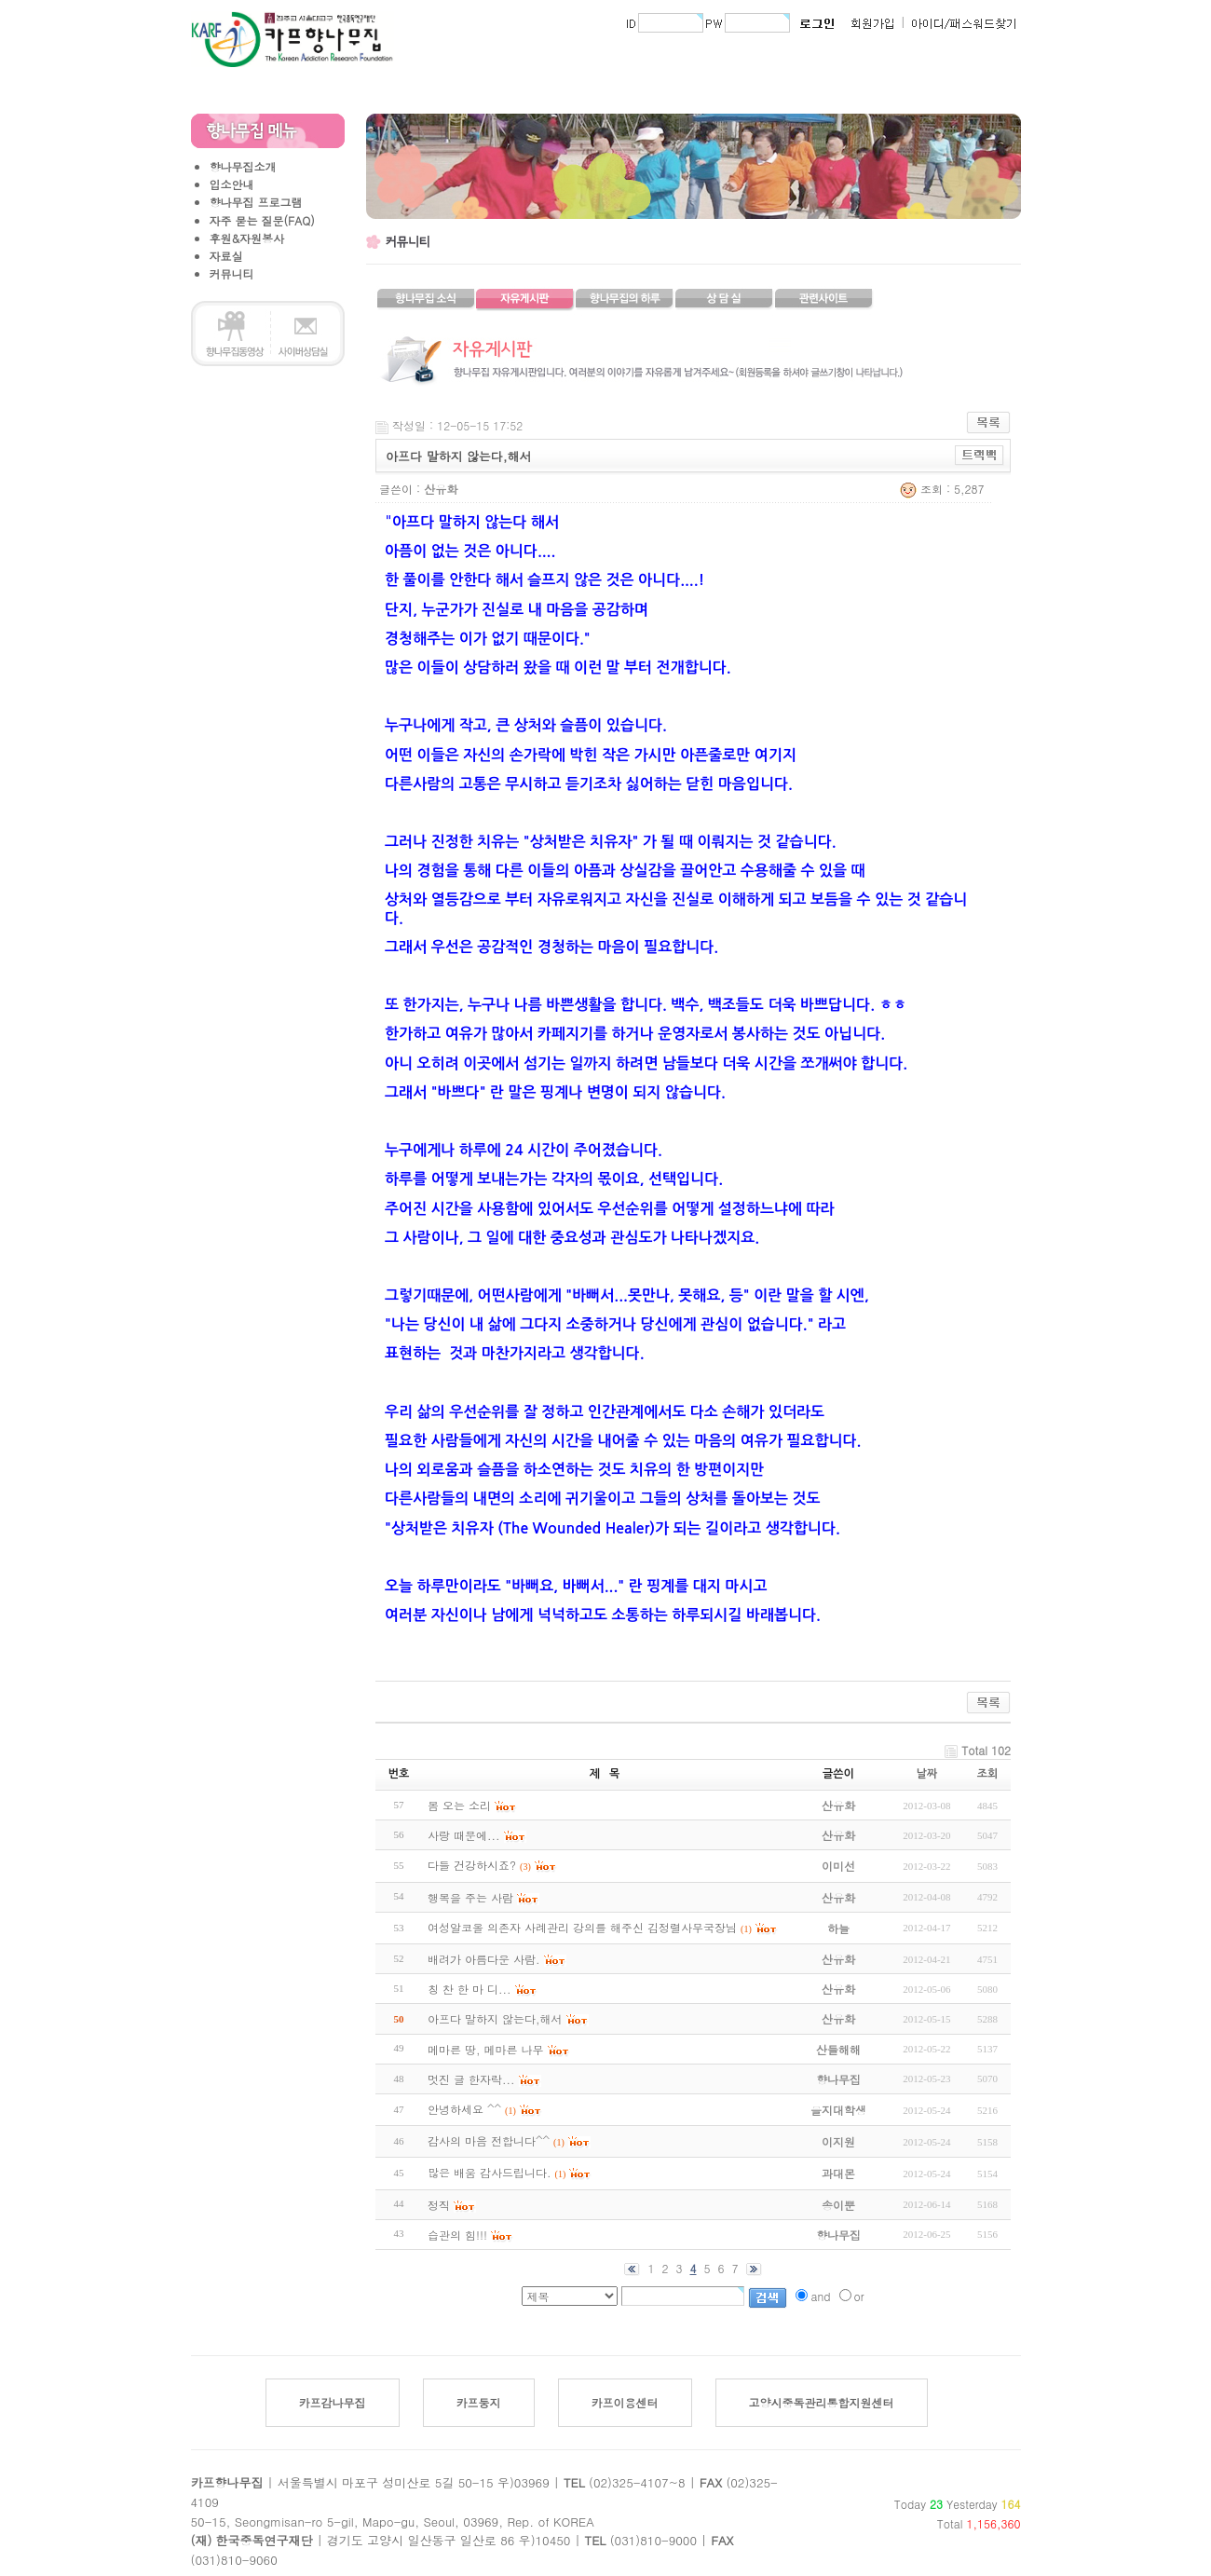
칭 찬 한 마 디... (469, 1989)
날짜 (927, 1773)
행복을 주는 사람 (470, 1897)
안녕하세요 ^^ (464, 2109)
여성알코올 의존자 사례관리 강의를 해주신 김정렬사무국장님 (582, 1927)
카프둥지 (478, 2402)
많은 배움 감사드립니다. (489, 2172)
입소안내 (232, 184)
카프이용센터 (625, 2402)
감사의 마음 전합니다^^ (489, 2140)
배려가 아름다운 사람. (484, 1959)
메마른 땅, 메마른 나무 (486, 2049)
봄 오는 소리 (459, 1805)
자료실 (226, 256)
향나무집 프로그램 (256, 202)
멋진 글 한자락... (471, 2079)
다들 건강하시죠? (472, 1865)
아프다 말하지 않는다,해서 (495, 2018)
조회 (988, 1773)
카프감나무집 (332, 2402)
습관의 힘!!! (457, 2234)
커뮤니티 (232, 273)
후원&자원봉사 (247, 238)
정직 (439, 2205)
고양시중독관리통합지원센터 (821, 2402)
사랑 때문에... (464, 1835)
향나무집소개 (243, 166)
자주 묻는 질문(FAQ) (262, 220)
